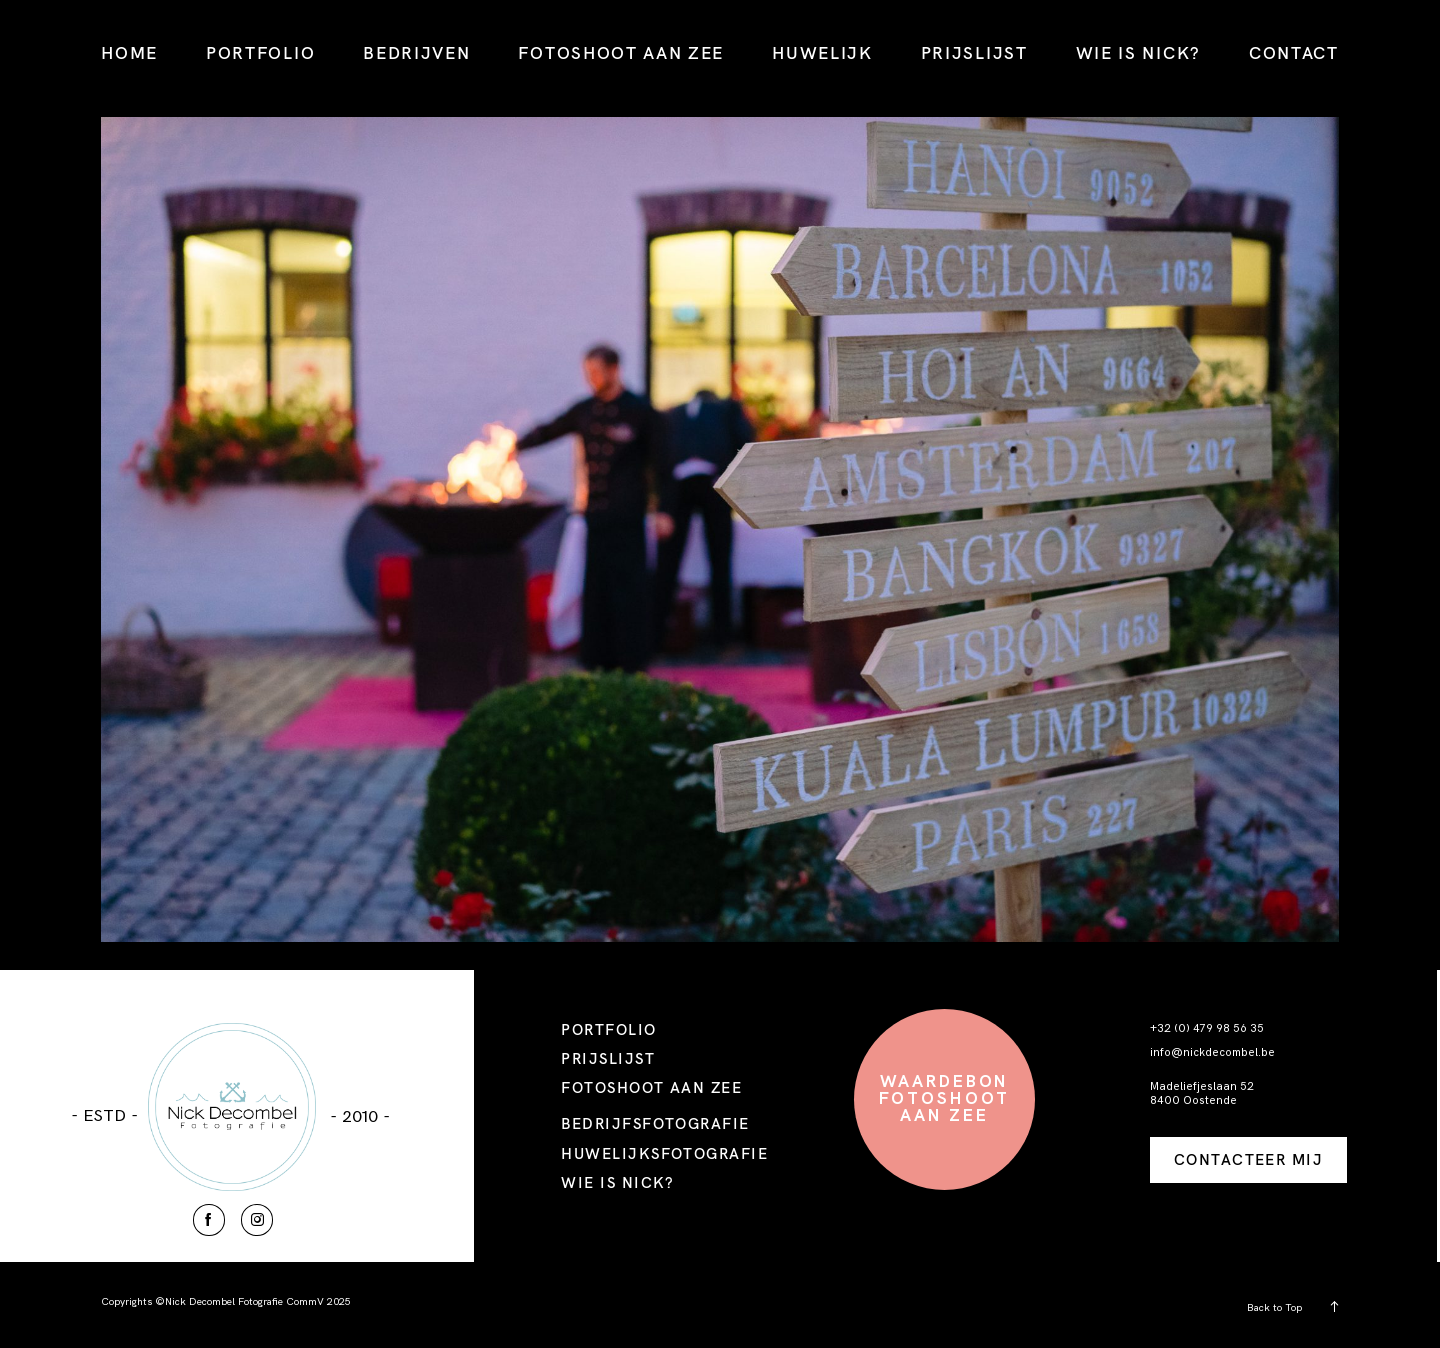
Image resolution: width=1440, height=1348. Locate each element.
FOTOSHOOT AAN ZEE (621, 52)
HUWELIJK (822, 52)
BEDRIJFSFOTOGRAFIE (655, 1123)
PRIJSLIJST (974, 52)
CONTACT (1294, 52)
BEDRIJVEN (416, 52)
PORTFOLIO (260, 52)
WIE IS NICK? (1138, 52)
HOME (129, 52)
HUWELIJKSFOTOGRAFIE (664, 1153)
